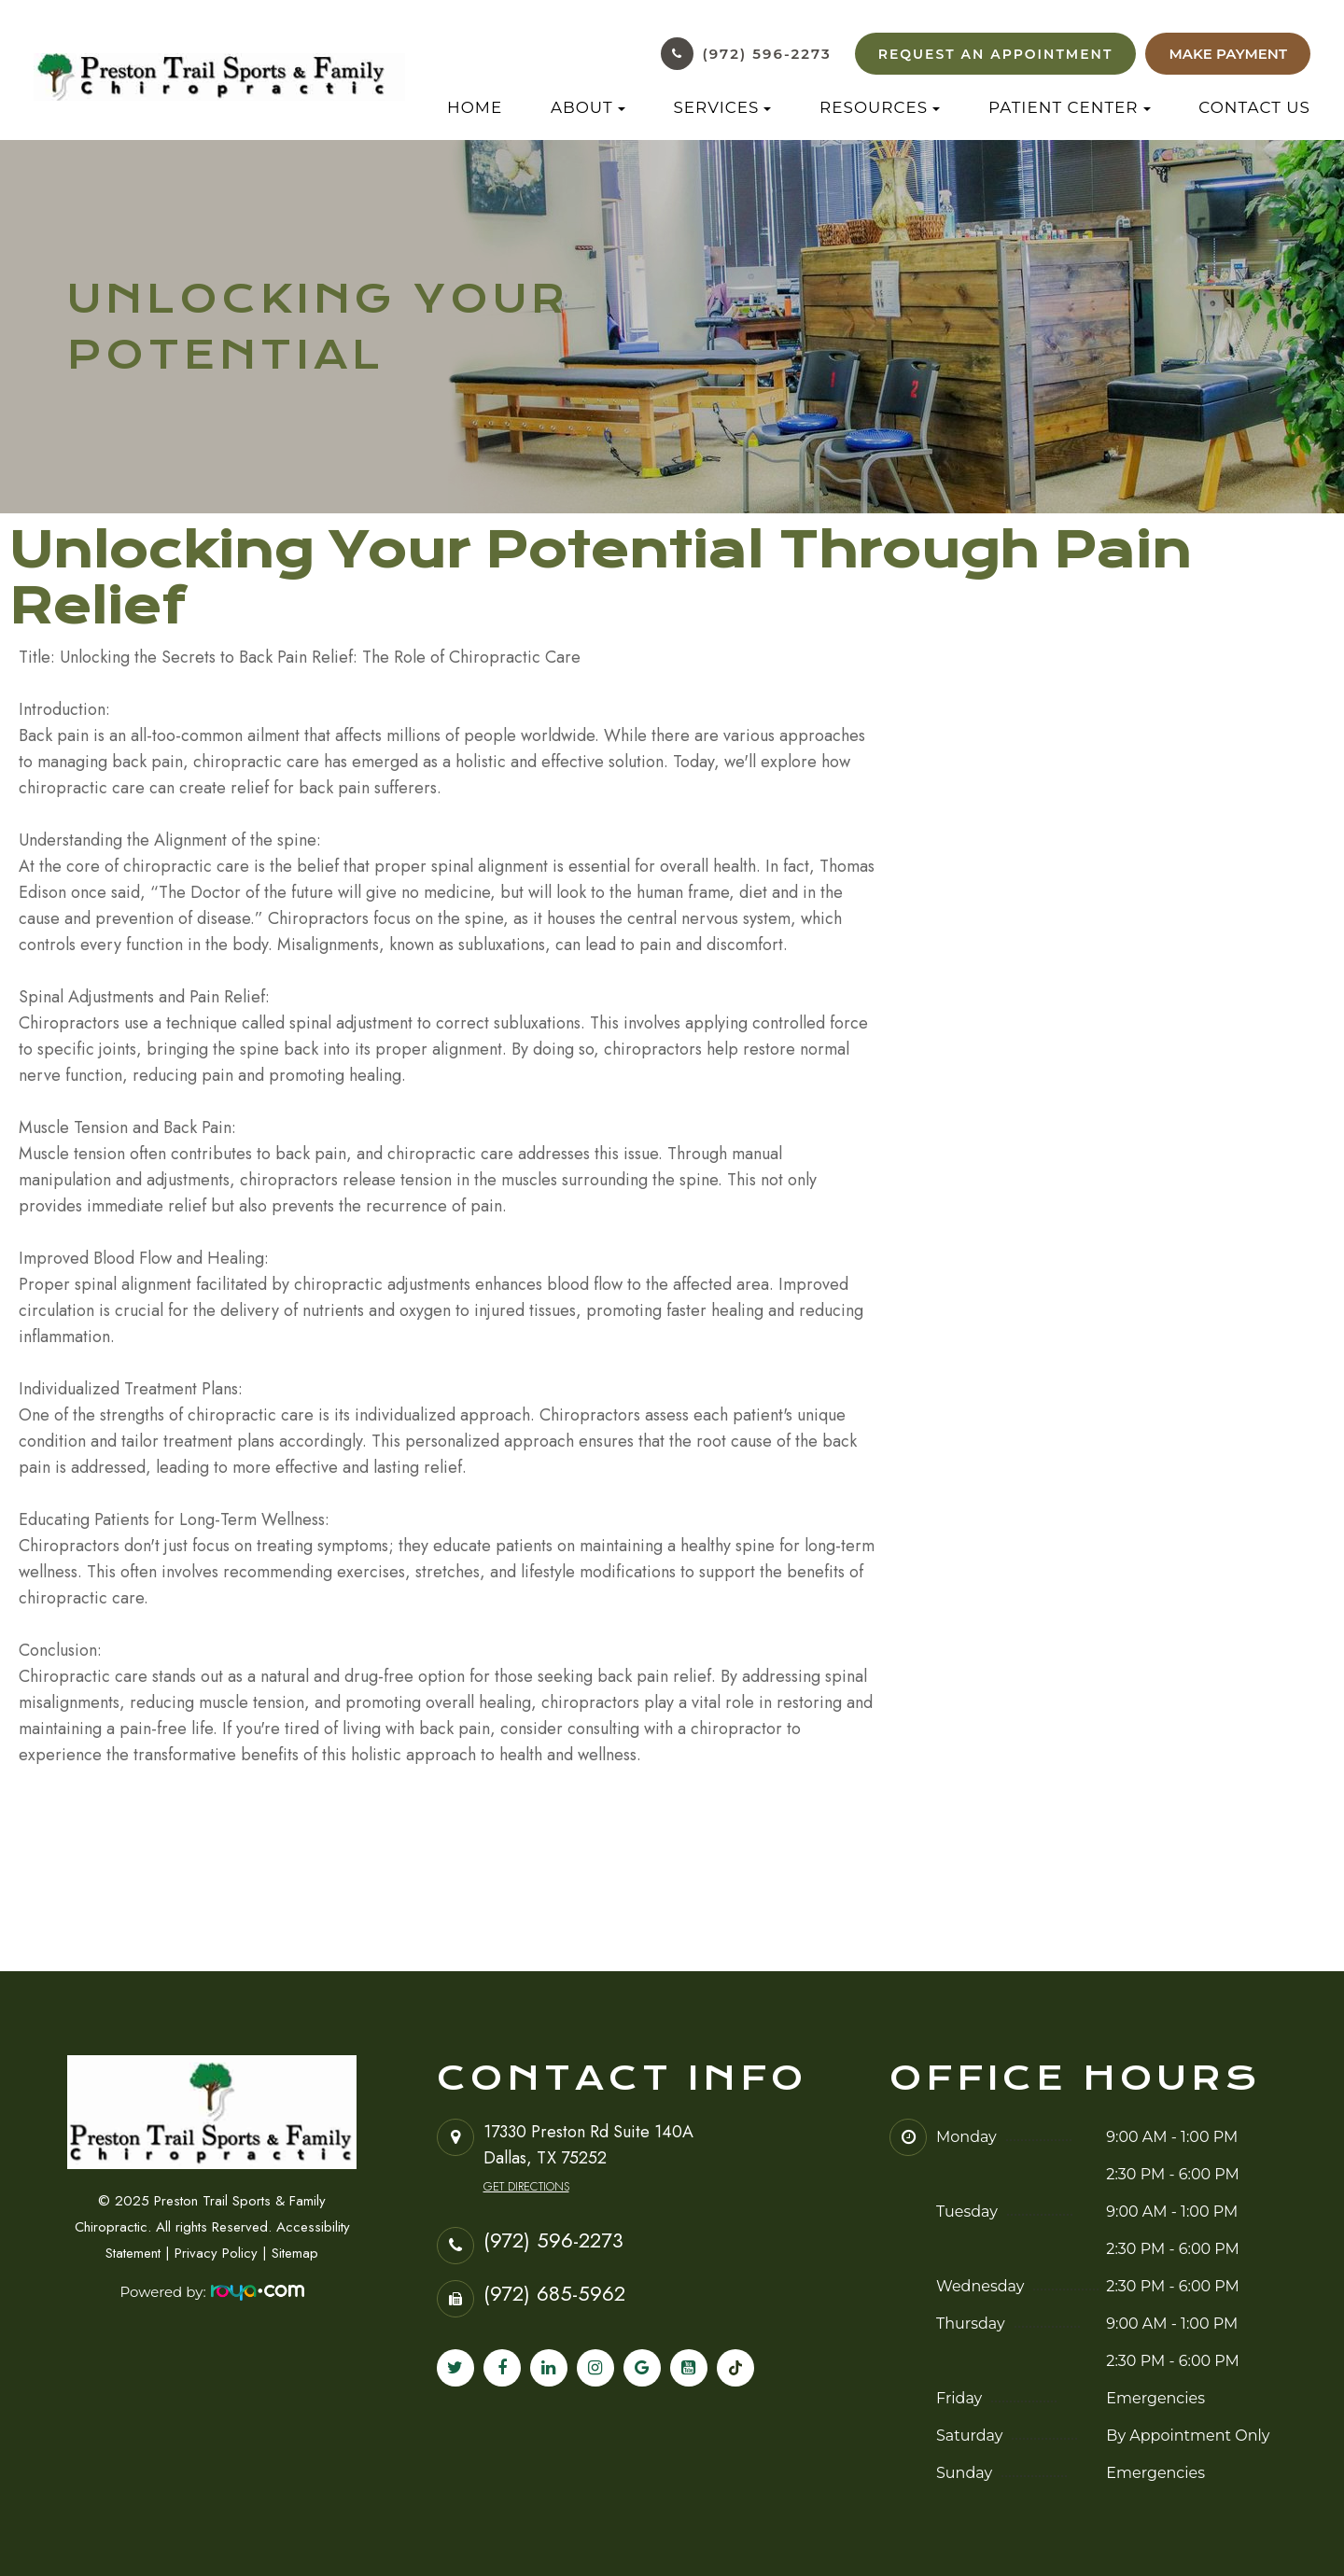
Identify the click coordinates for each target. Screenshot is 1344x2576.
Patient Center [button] (1069, 107)
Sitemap (295, 2253)
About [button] (588, 107)
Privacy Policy (216, 2253)
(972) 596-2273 (767, 54)
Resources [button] (879, 107)
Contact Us (1254, 107)
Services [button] (722, 107)
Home (474, 107)
